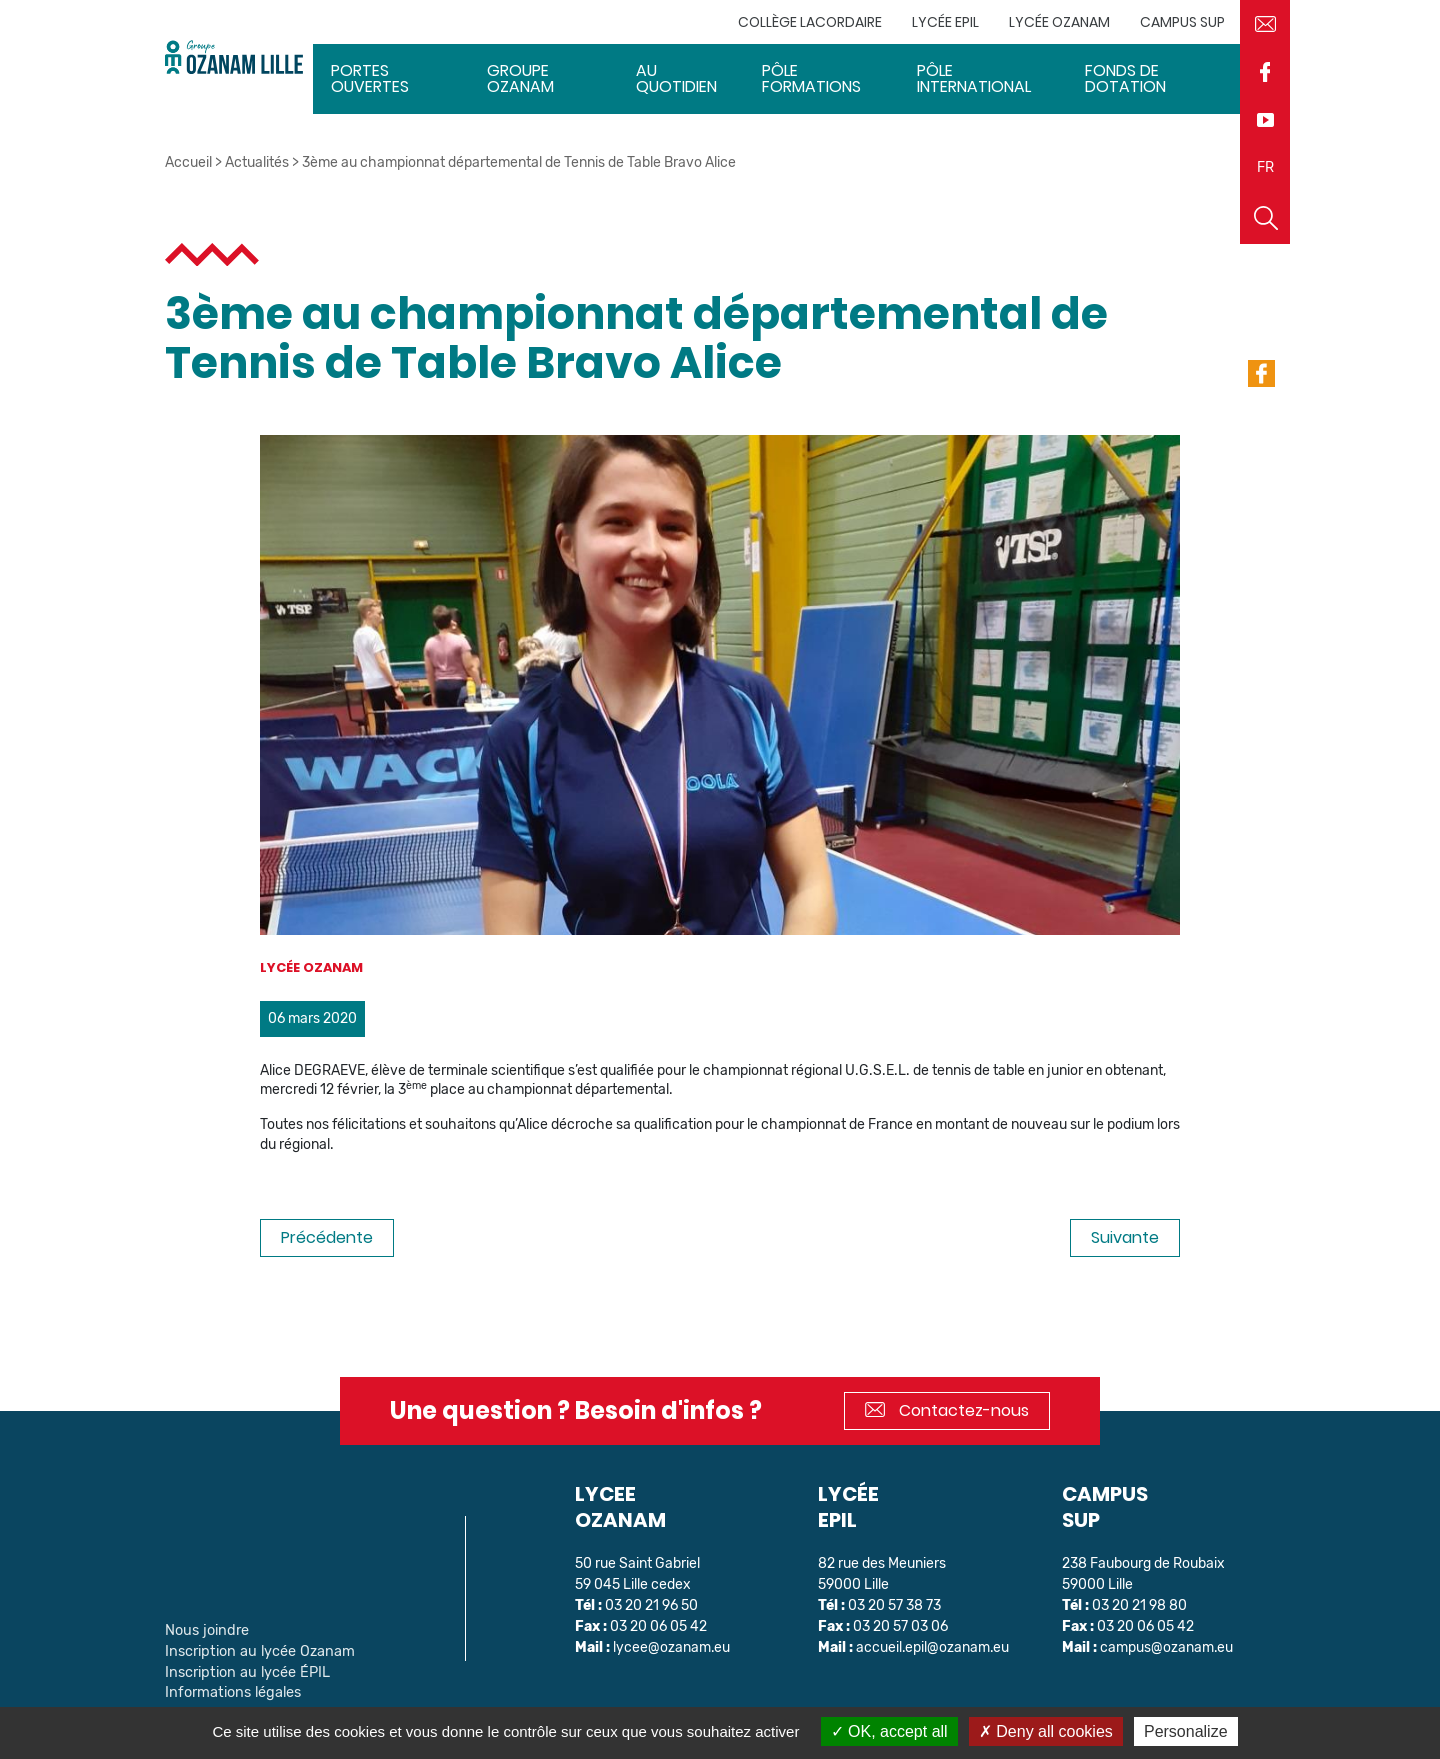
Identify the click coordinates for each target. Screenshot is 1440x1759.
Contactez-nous (947, 1410)
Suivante (1125, 1237)
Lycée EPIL (945, 22)
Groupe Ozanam (520, 78)
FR (1265, 167)
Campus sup (1182, 22)
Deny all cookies (1046, 1731)
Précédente (327, 1237)
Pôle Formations (811, 78)
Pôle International (974, 78)
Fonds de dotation (1125, 78)
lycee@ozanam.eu (672, 1647)
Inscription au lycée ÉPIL (243, 1669)
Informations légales (229, 1688)
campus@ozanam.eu (1167, 1647)
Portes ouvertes (370, 78)
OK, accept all (889, 1731)
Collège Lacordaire (810, 22)
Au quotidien (676, 78)
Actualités (257, 162)
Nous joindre (205, 1629)
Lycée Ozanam (1059, 22)
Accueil (188, 162)
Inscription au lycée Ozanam (254, 1649)
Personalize (1186, 1731)
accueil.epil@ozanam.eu (933, 1647)
